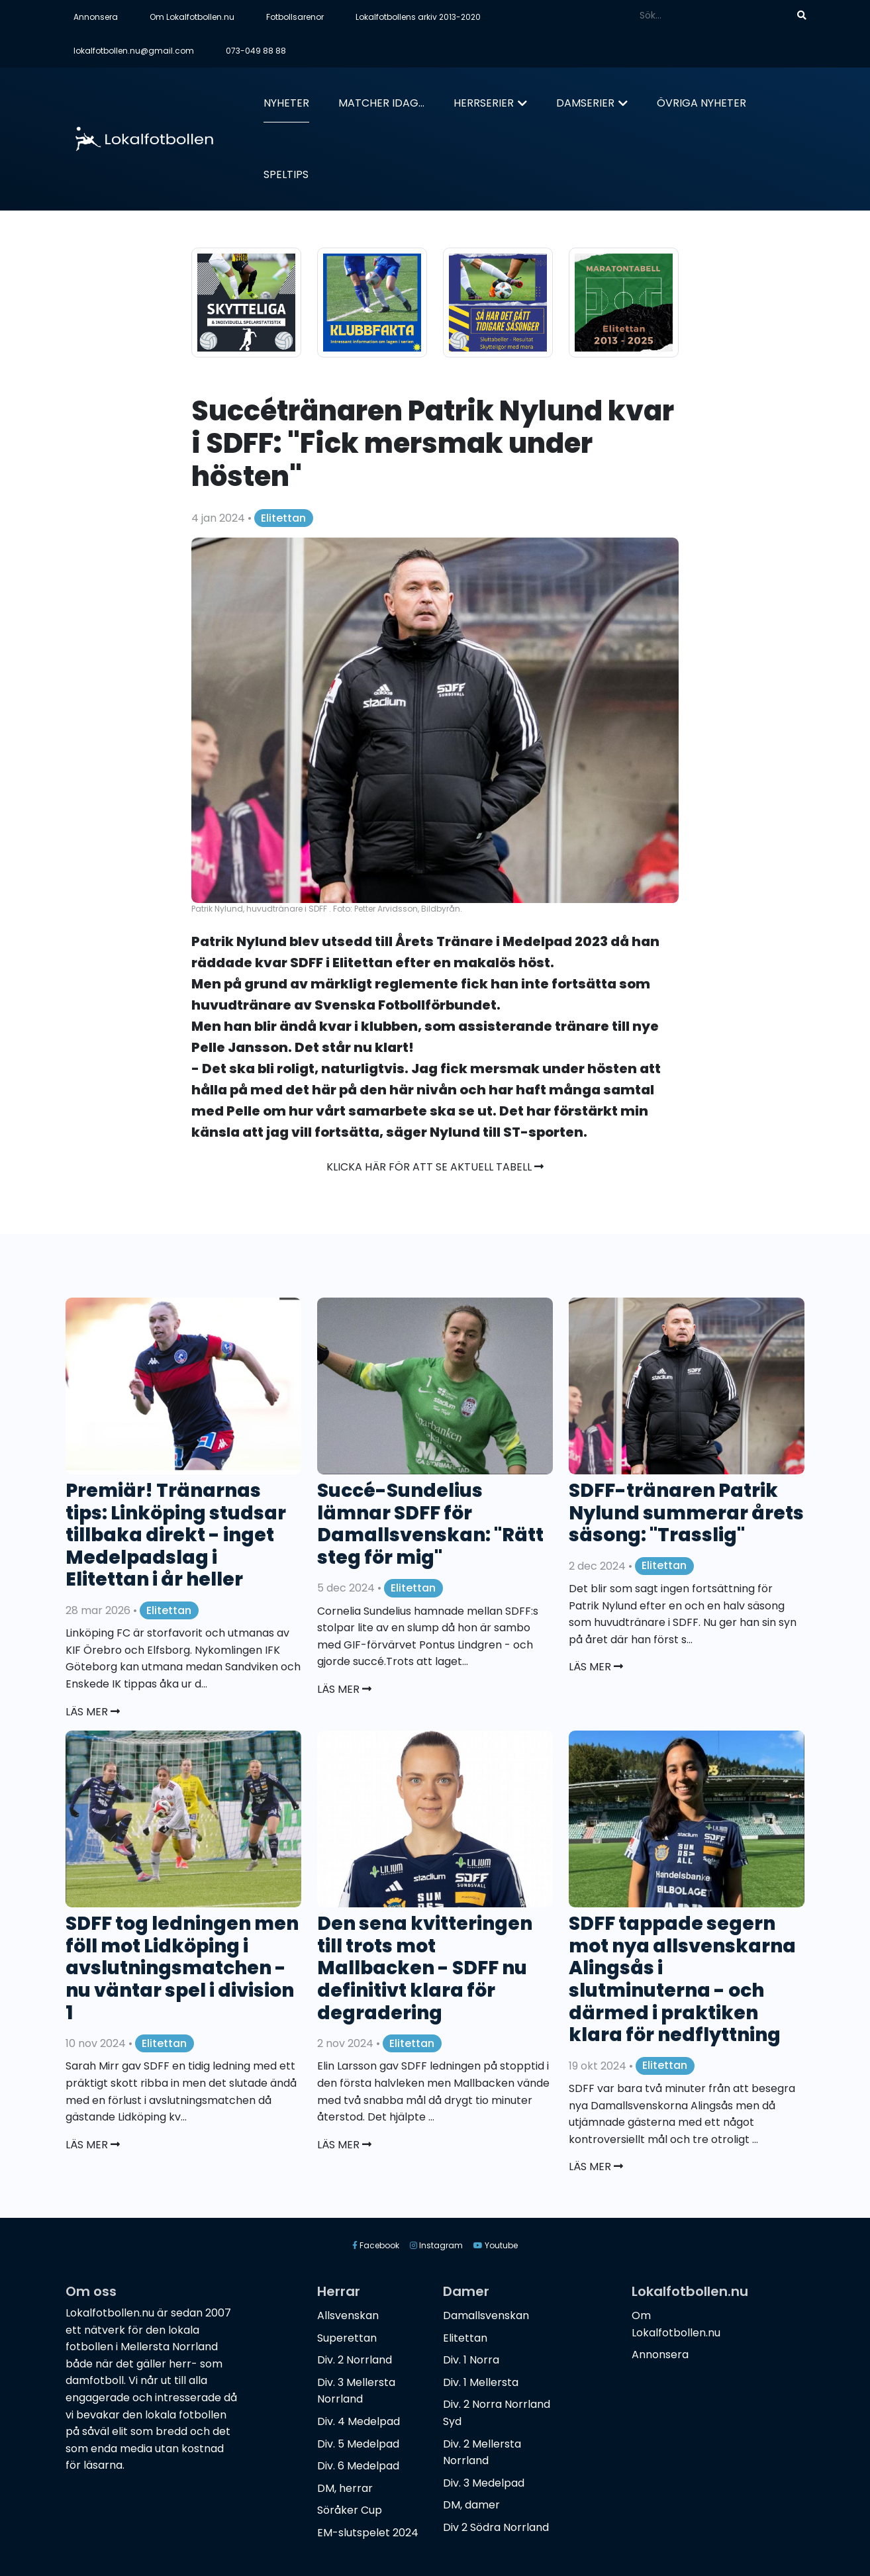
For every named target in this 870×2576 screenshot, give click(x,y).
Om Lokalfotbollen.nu (192, 17)
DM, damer (471, 2504)
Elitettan (283, 518)
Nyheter (286, 103)
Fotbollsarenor (295, 17)
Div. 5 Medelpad (358, 2444)
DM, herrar (345, 2488)
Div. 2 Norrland (354, 2359)
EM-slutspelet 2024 (367, 2532)
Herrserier (484, 103)
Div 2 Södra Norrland (496, 2527)
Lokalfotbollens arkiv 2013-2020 (418, 17)
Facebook (375, 2245)
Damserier (585, 103)
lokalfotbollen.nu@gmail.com (133, 50)
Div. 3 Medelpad (483, 2483)
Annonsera (95, 17)
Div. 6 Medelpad (358, 2465)
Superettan (347, 2338)
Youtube (495, 2245)
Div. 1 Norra (471, 2359)
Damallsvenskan (486, 2315)
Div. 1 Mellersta (480, 2382)
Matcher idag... (381, 103)
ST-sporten (543, 1132)
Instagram (436, 2245)
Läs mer (93, 1711)
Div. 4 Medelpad (358, 2421)
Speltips (286, 174)
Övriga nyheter (701, 103)
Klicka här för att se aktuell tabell (435, 1166)
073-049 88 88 (256, 50)
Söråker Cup (349, 2510)
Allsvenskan (348, 2315)
